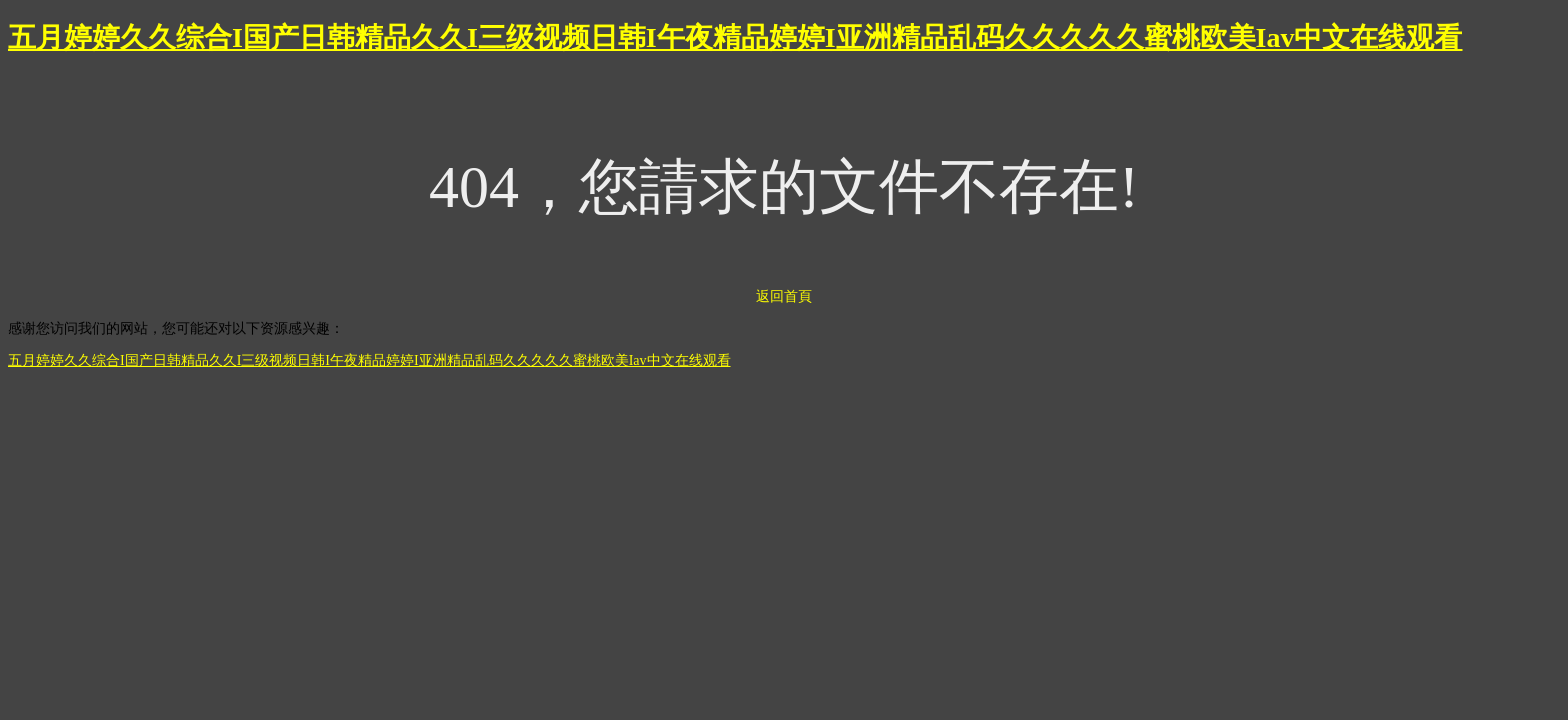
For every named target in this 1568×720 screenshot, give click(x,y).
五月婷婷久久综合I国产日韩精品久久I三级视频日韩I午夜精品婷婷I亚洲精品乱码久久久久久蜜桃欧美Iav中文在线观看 (735, 37)
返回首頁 (784, 296)
